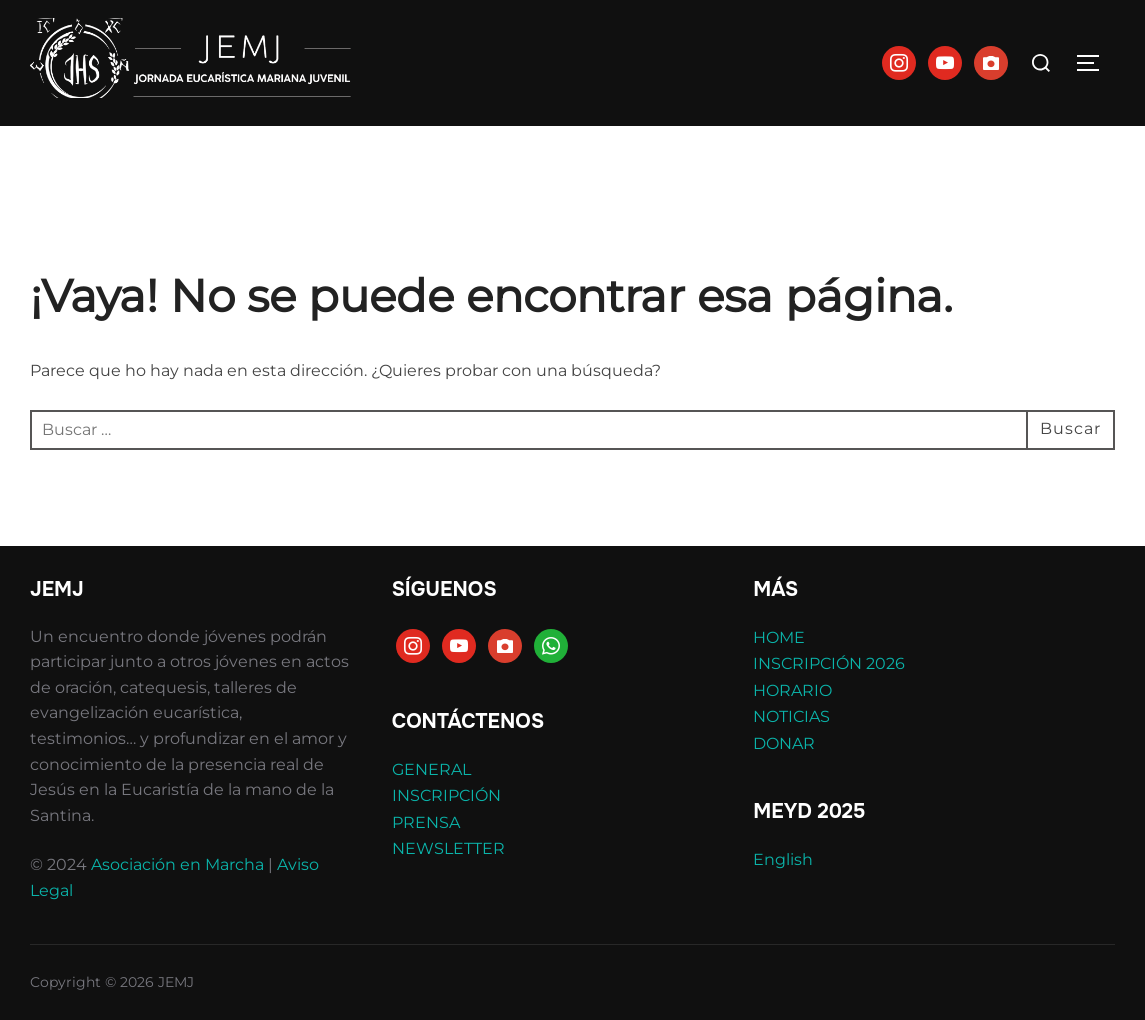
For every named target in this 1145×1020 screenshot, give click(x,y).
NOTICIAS (791, 716)
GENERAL (431, 769)
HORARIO (792, 690)
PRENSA (426, 822)
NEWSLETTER (448, 848)
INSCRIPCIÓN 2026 (829, 663)
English (783, 859)
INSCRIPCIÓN (446, 795)
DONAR (784, 743)
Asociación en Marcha (177, 864)
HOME (779, 637)
